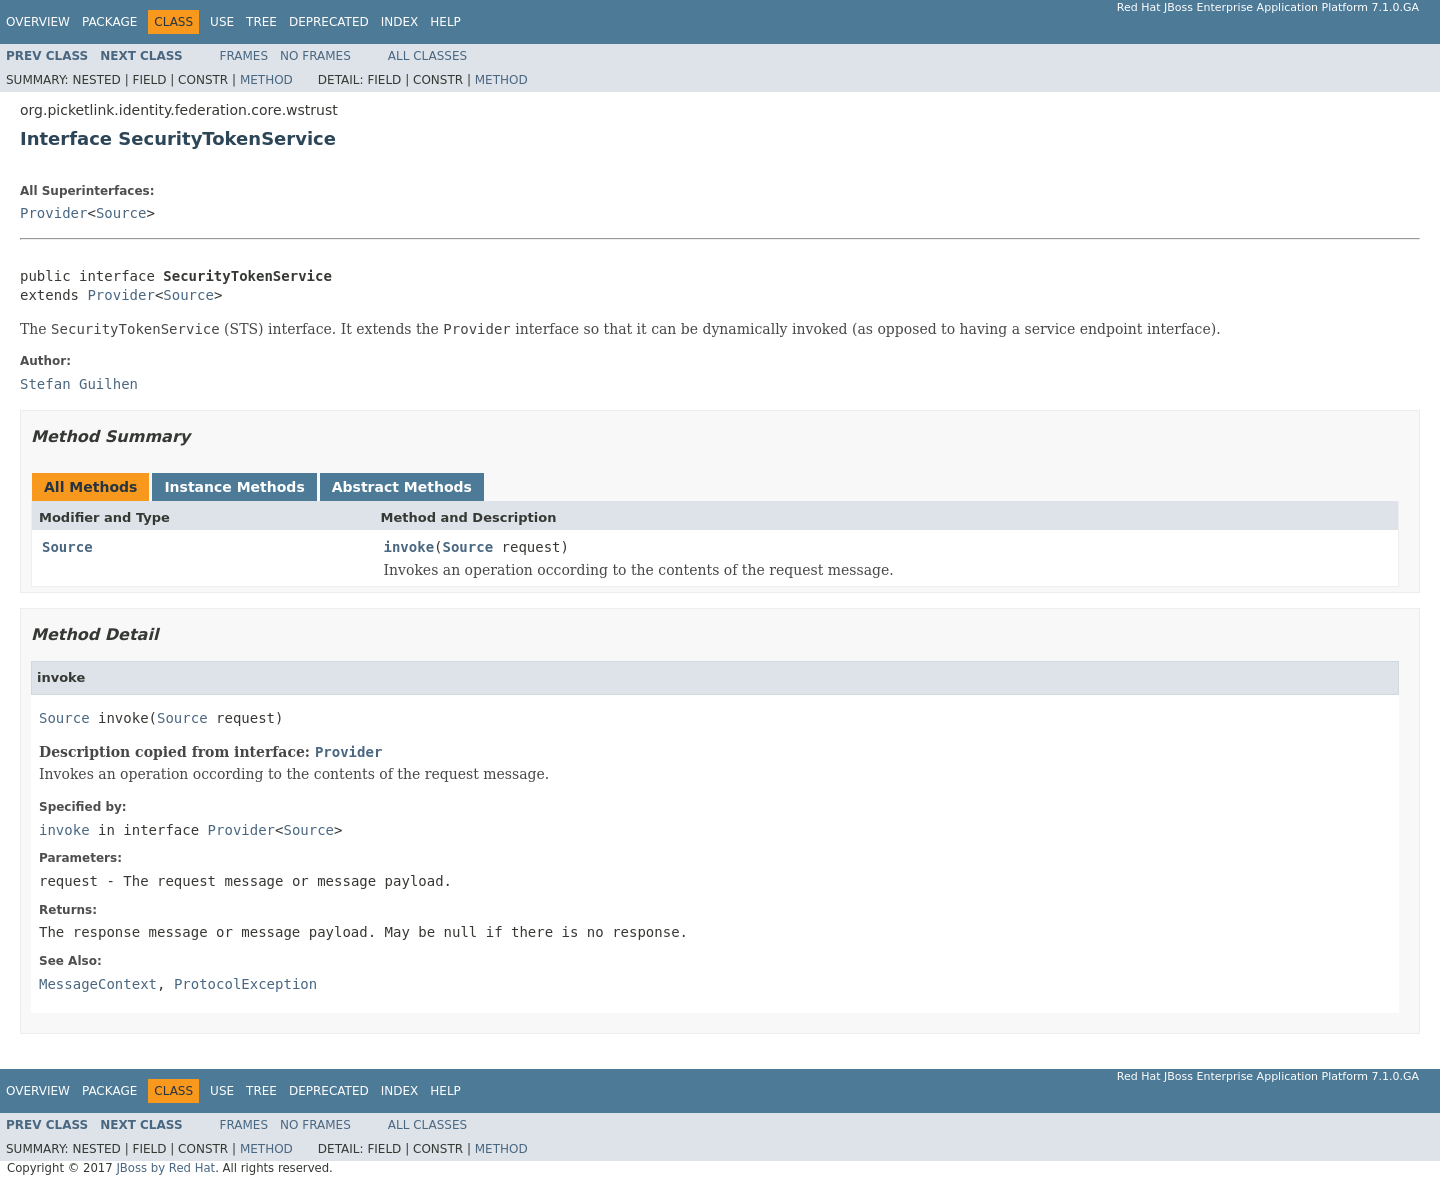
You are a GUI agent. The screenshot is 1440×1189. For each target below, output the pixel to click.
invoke (409, 547)
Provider (53, 213)
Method (266, 80)
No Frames (315, 56)
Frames (244, 56)
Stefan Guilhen (79, 384)
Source (121, 213)
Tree (261, 22)
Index (400, 22)
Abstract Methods (402, 487)
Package (109, 22)
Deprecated (329, 22)
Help (445, 22)
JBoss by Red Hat (165, 1168)
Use (222, 22)
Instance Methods (234, 487)
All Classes (427, 56)
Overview (38, 22)
